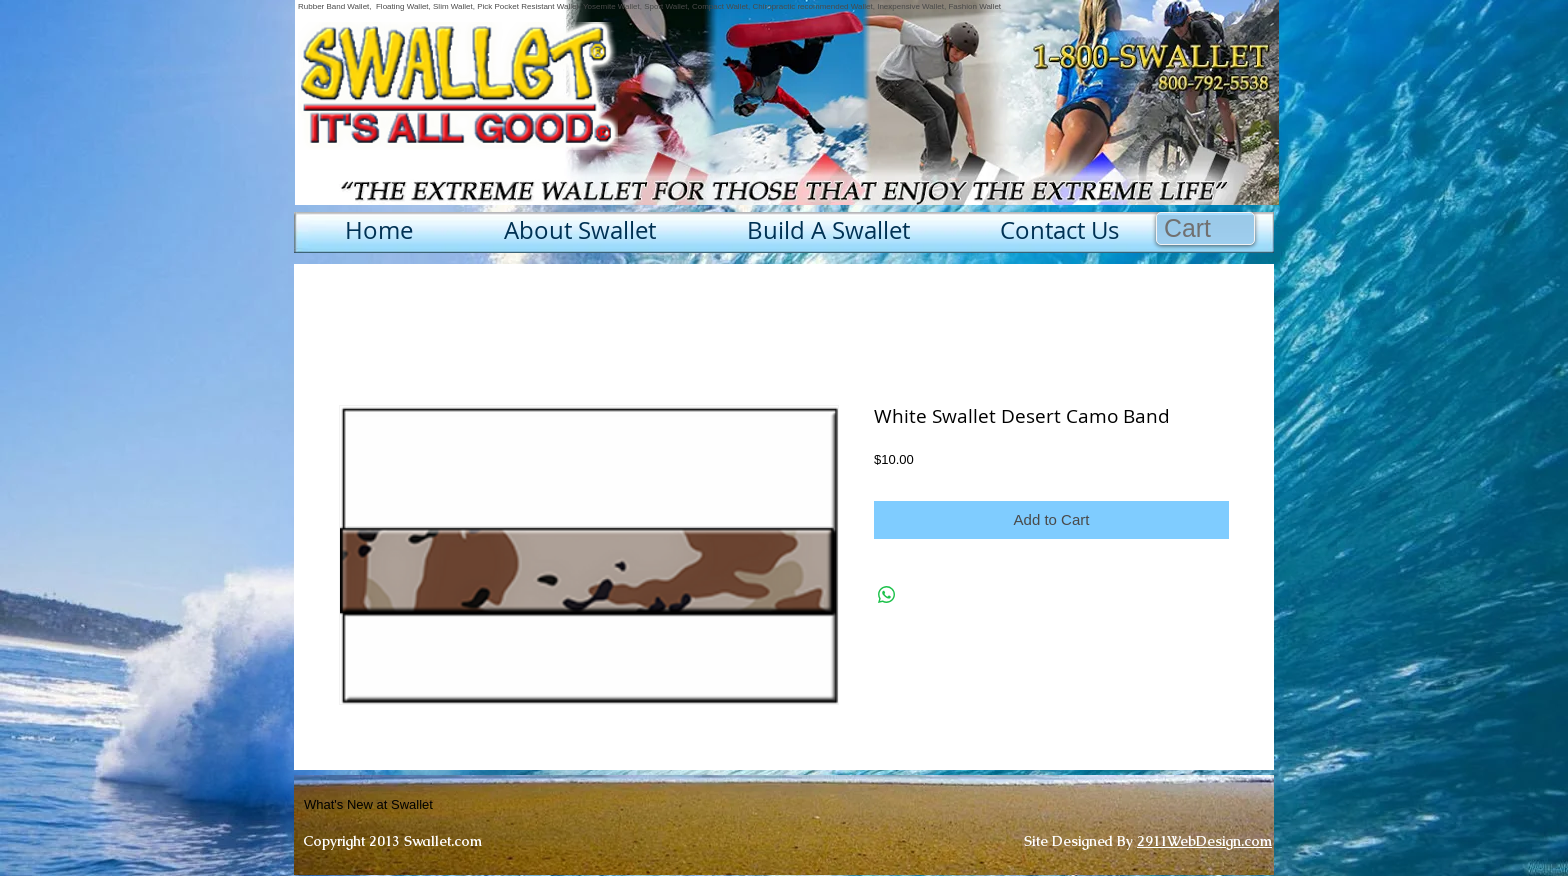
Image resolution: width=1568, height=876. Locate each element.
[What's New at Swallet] (417, 805)
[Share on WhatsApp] (887, 595)
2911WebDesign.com (1204, 841)
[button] (1206, 228)
